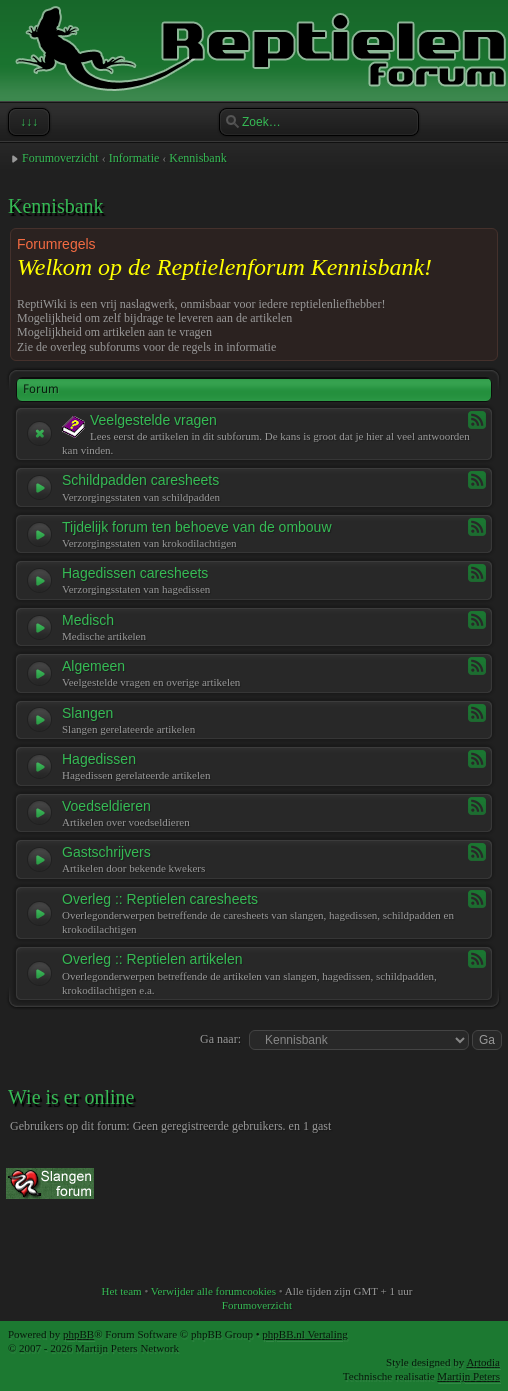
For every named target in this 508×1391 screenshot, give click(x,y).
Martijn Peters (468, 1376)
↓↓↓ (27, 122)
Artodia (483, 1362)
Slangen (87, 713)
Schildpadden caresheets (140, 480)
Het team (122, 1291)
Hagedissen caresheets (135, 573)
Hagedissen (99, 759)
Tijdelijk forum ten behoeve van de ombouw (197, 527)
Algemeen (93, 666)
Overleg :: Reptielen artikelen (152, 959)
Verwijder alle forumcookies (213, 1291)
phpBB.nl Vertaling (304, 1334)
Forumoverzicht (60, 158)
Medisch (88, 620)
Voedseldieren (106, 806)
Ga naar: (220, 1039)
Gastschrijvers (106, 852)
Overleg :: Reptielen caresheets (160, 899)
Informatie (134, 158)
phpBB (78, 1334)
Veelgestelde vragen (153, 420)
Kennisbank (197, 158)
